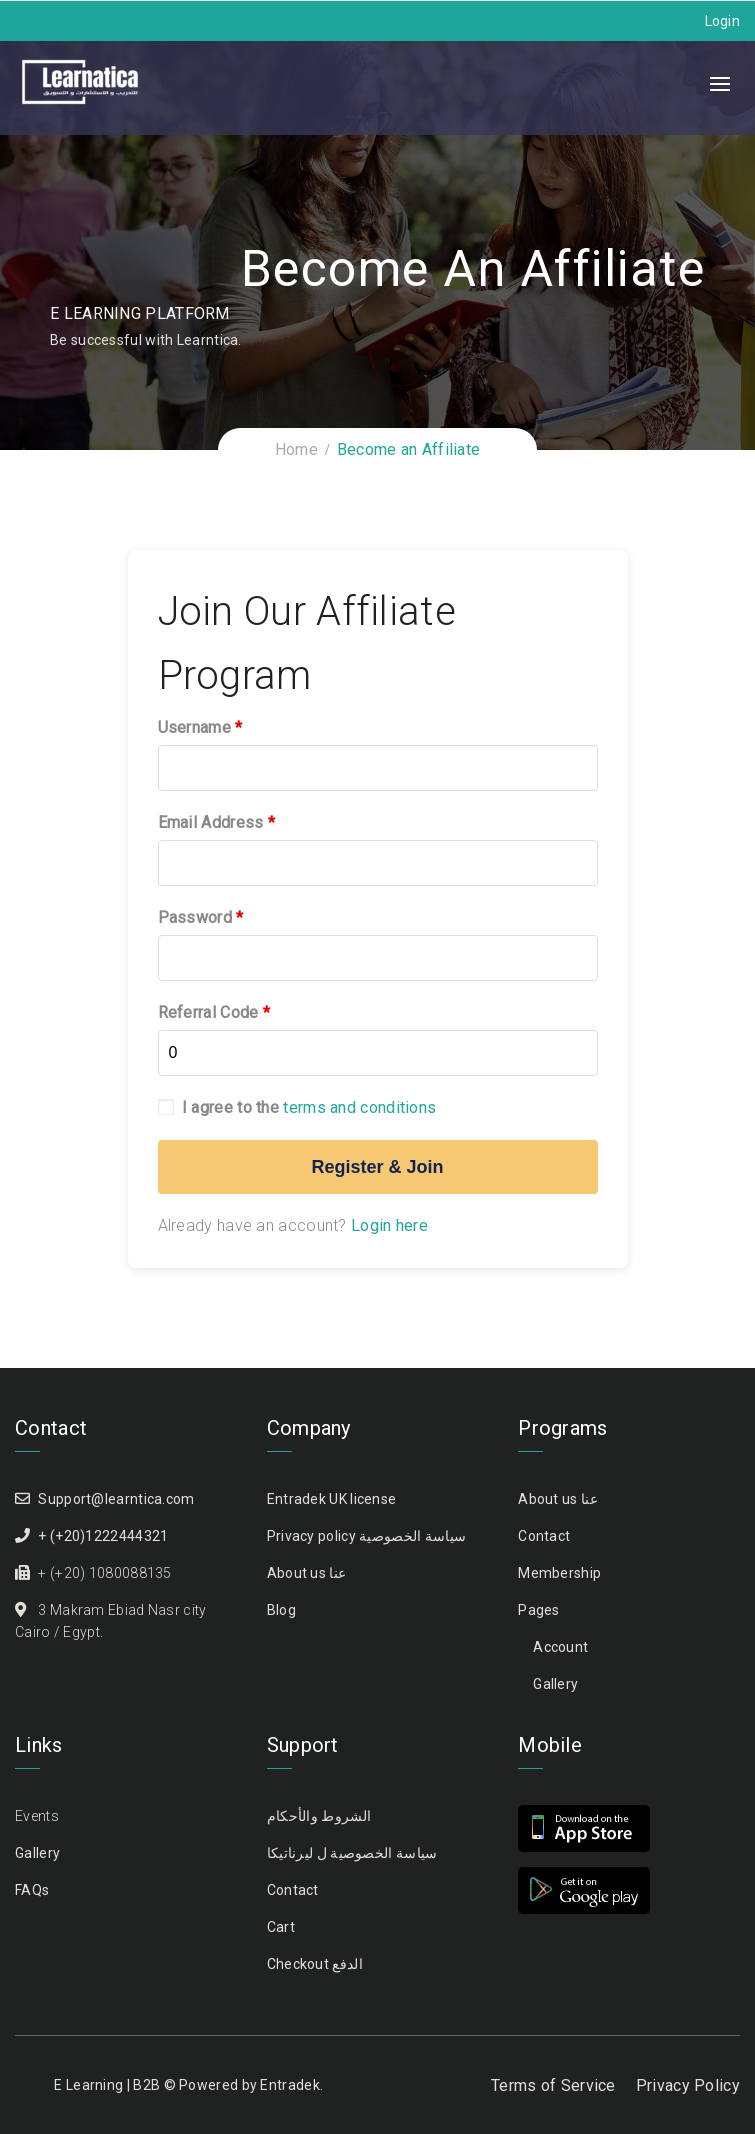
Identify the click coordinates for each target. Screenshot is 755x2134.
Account (560, 1647)
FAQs (32, 1890)
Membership (559, 1573)
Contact (544, 1536)
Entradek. (291, 2085)
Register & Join (377, 1167)
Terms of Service (553, 2085)
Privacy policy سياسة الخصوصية (367, 1536)
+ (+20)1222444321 (103, 1536)
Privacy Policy (688, 2085)
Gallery (555, 1684)
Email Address (217, 822)
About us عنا (307, 1573)
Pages (539, 1610)
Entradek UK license (332, 1499)
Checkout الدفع (315, 1964)
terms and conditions (359, 1107)
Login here (389, 1225)
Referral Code (214, 1012)
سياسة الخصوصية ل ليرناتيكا (352, 1853)
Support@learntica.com (116, 1499)
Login (723, 21)
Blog (281, 1610)
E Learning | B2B (107, 2085)
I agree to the (297, 1107)
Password (201, 917)
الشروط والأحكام (319, 1816)
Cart (281, 1927)
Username (200, 727)
